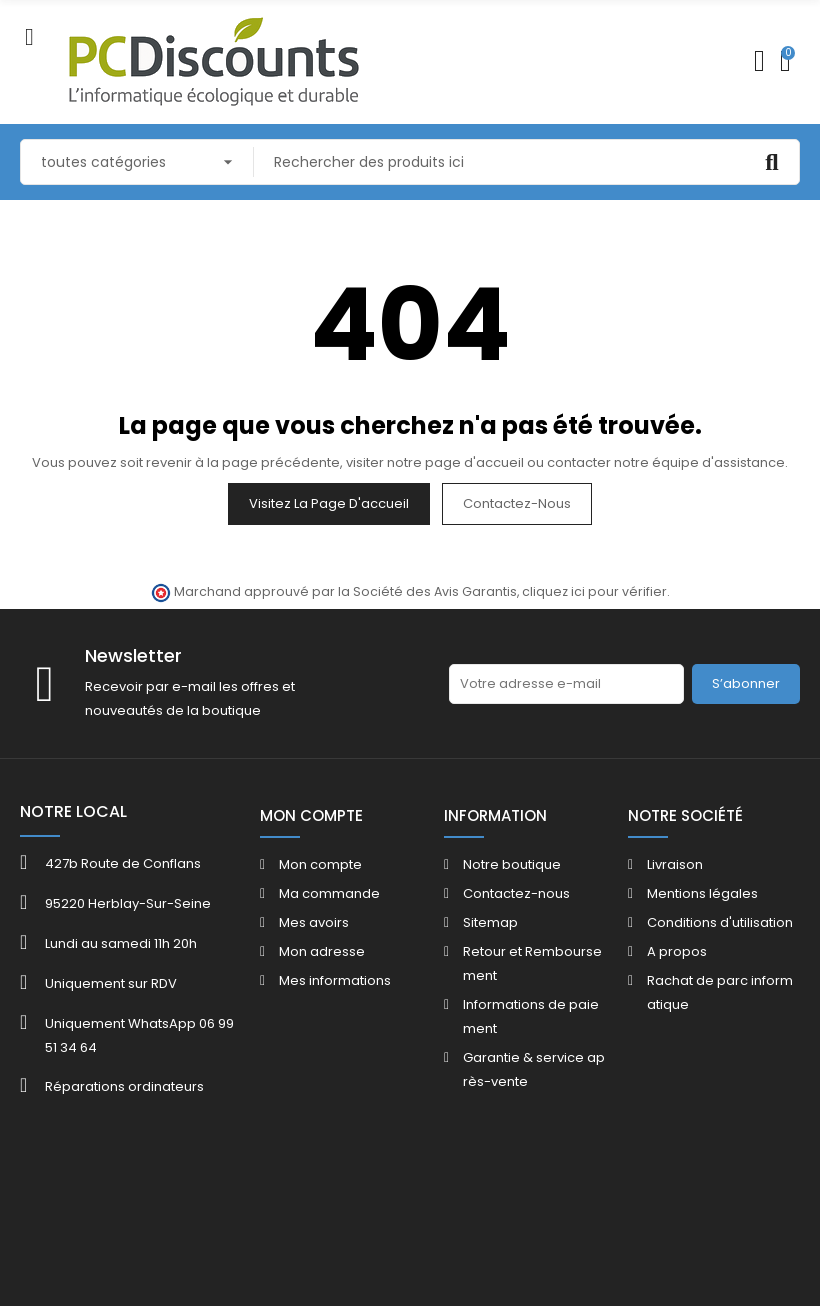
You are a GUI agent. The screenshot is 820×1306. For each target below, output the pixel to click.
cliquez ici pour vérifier (594, 591)
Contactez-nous (517, 503)
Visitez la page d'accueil (329, 503)
